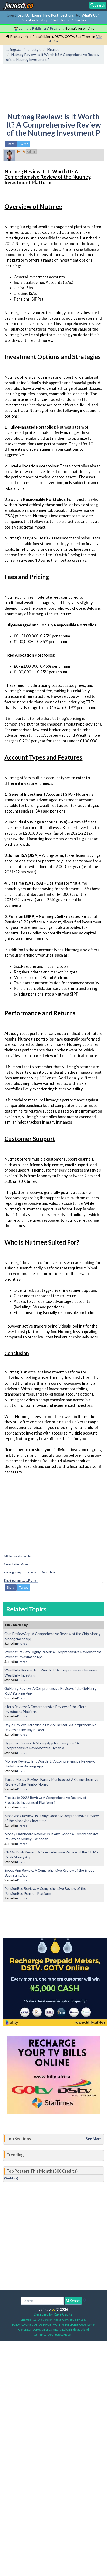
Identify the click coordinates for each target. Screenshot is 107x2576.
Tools (64, 20)
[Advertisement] (41, 87)
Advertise (78, 20)
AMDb (38, 2324)
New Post (50, 15)
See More (94, 2139)
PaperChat (71, 2324)
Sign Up (24, 15)
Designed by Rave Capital (53, 2314)
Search (73, 2301)
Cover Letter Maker (16, 1564)
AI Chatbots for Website (19, 1556)
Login (36, 15)
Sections (67, 15)
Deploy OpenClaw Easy (47, 2329)
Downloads (29, 20)
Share (10, 144)
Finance (22, 1643)
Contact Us (69, 2319)
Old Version (45, 2319)
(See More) (11, 2178)
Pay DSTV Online (53, 2324)
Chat (54, 20)
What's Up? (90, 15)
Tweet (23, 144)
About (57, 2319)
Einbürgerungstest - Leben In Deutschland (30, 1572)
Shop (44, 20)
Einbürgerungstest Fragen (21, 1580)
